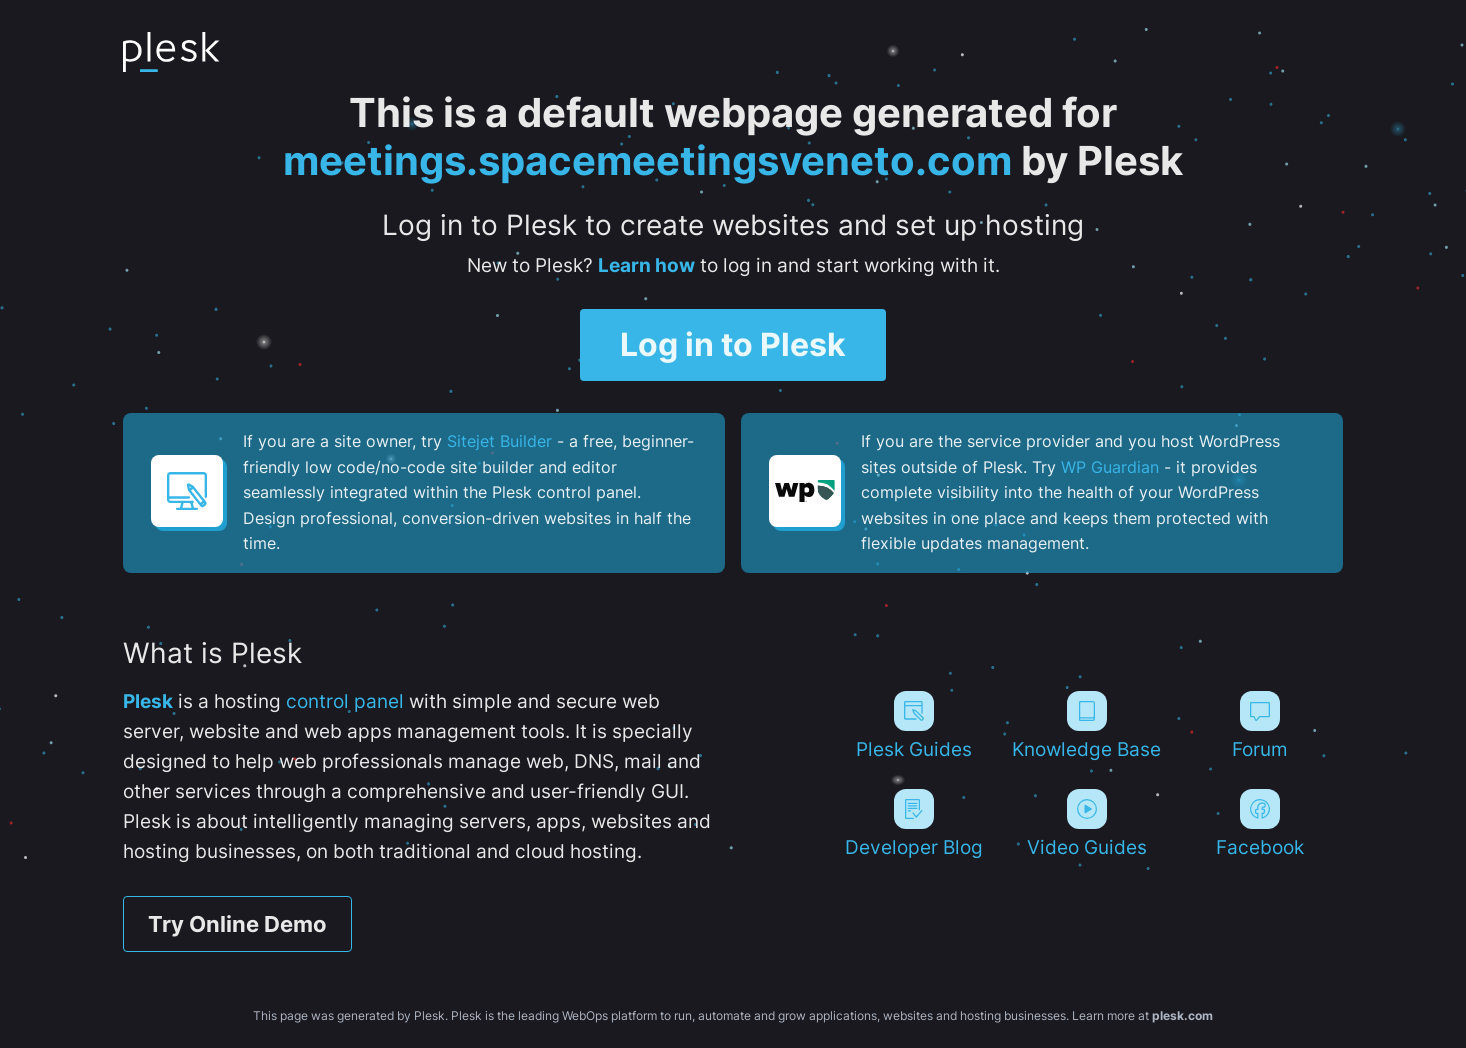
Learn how (646, 265)
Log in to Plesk (733, 344)
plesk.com (1182, 1015)
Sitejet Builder (499, 441)
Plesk (148, 701)
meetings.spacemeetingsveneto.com (647, 160)
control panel (345, 701)
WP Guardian (1110, 467)
